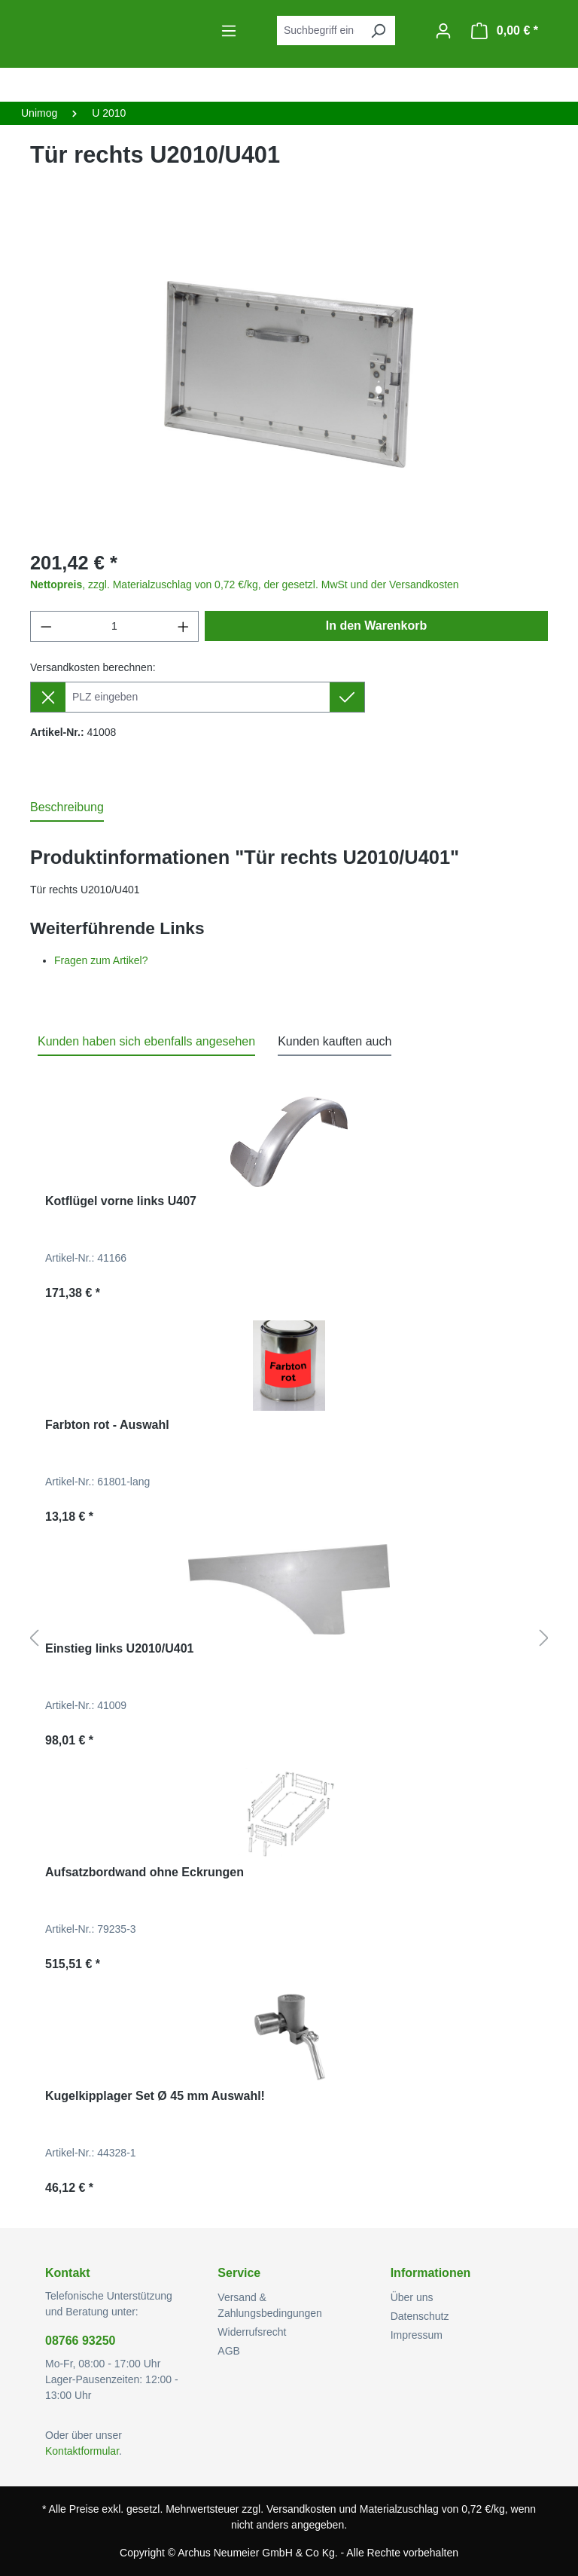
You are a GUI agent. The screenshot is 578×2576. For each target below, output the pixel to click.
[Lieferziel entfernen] (47, 697)
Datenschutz (420, 2316)
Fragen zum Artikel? (101, 960)
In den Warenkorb (376, 625)
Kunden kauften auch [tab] (334, 1041)
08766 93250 (80, 2340)
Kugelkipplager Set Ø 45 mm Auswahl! (155, 2095)
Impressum (417, 2335)
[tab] (67, 808)
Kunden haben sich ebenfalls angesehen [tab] (146, 1041)
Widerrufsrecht (252, 2332)
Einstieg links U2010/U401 (119, 1648)
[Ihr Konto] (443, 31)
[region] (289, 374)
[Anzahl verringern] (46, 626)
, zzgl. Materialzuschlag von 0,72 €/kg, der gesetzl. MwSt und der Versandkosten (244, 584)
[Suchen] (377, 30)
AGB (229, 2351)
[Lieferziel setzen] (347, 697)
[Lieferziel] (197, 697)
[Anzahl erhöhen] (183, 626)
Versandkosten (301, 2509)
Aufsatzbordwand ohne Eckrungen (144, 1872)
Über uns (412, 2297)
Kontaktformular (82, 2451)
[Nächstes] (544, 1638)
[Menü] (229, 31)
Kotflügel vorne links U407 (120, 1201)
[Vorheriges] (34, 1638)
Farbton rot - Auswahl (107, 1424)
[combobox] (319, 30)
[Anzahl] (115, 626)
